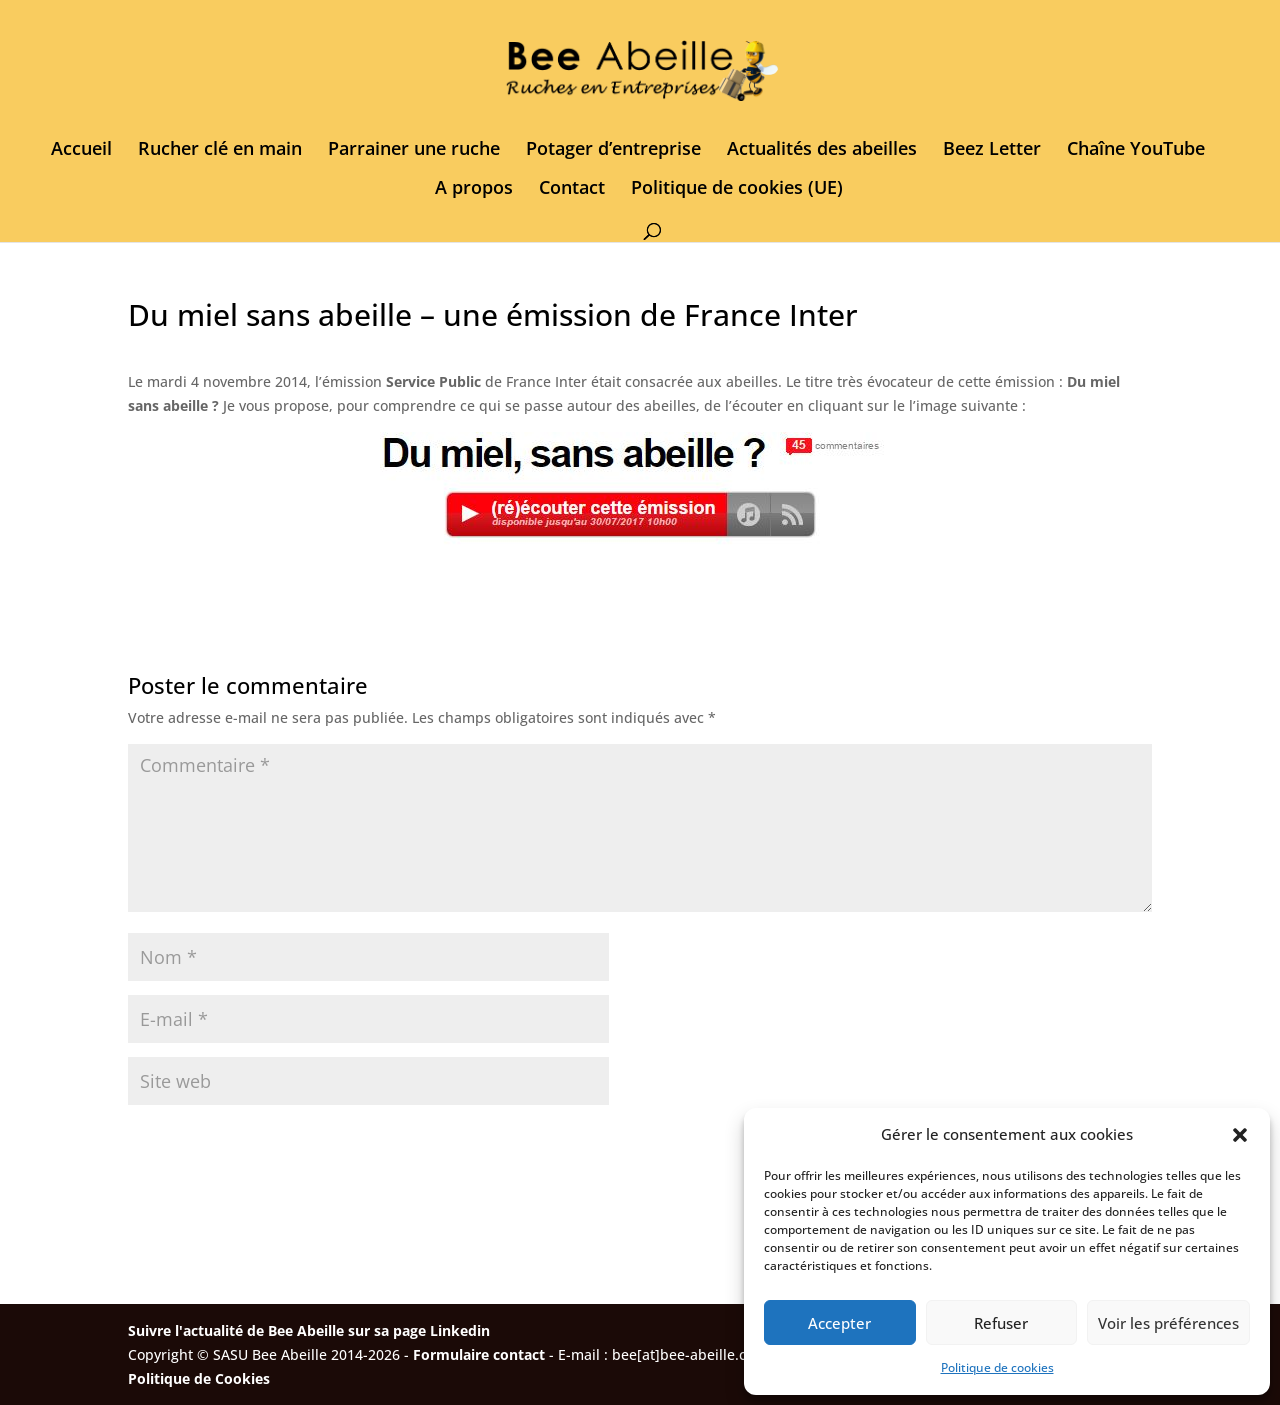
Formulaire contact (479, 1354)
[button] (1240, 1135)
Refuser (1001, 1323)
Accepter (839, 1323)
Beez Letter (992, 150)
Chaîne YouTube (1136, 150)
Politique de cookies (997, 1367)
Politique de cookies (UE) (737, 189)
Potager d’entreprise (613, 150)
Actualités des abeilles (822, 150)
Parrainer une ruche (414, 150)
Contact (572, 189)
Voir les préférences (1168, 1323)
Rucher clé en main (220, 150)
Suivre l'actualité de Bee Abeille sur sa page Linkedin (309, 1330)
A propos (474, 189)
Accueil (81, 150)
